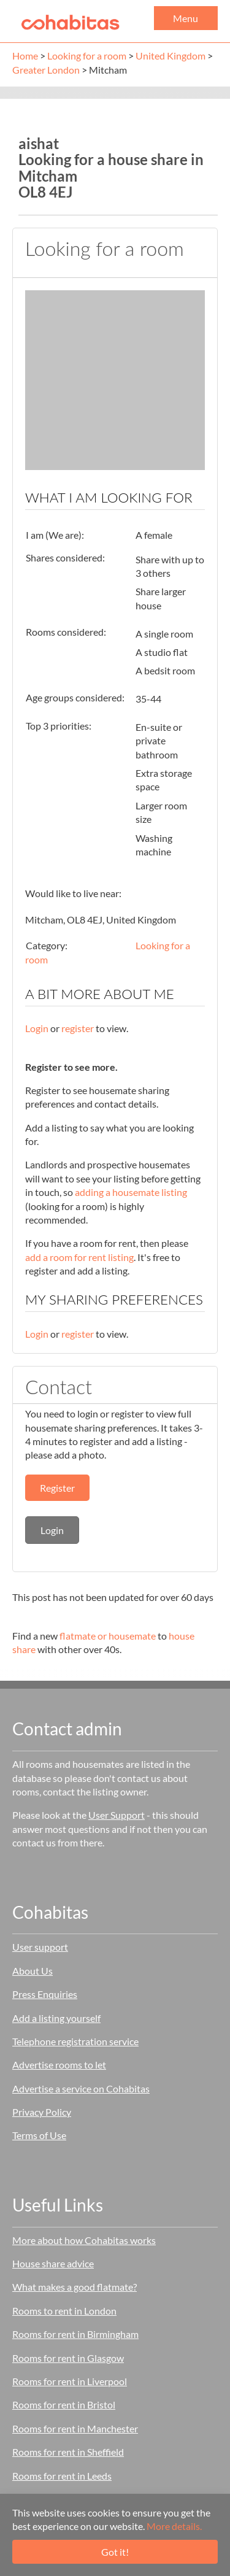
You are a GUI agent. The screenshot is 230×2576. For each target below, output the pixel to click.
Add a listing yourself (56, 2018)
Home (25, 55)
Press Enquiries (44, 1994)
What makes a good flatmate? (74, 2287)
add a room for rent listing (79, 1257)
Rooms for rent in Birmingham (75, 2334)
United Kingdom (170, 55)
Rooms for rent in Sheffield (68, 2452)
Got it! (115, 2552)
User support (40, 1947)
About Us (32, 1970)
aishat (38, 143)
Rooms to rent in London (64, 2310)
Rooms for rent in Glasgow (68, 2358)
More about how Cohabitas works (84, 2240)
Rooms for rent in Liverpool (69, 2381)
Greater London (46, 69)
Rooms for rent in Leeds (62, 2476)
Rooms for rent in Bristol (63, 2404)
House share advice (53, 2263)
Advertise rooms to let (59, 2064)
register (77, 1028)
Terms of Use (39, 2135)
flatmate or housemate (107, 1635)
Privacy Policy (41, 2112)
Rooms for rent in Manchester (75, 2428)
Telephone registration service (75, 2041)
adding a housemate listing (131, 1192)
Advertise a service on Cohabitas (81, 2088)
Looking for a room (86, 55)
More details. (174, 2526)
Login (36, 1028)
